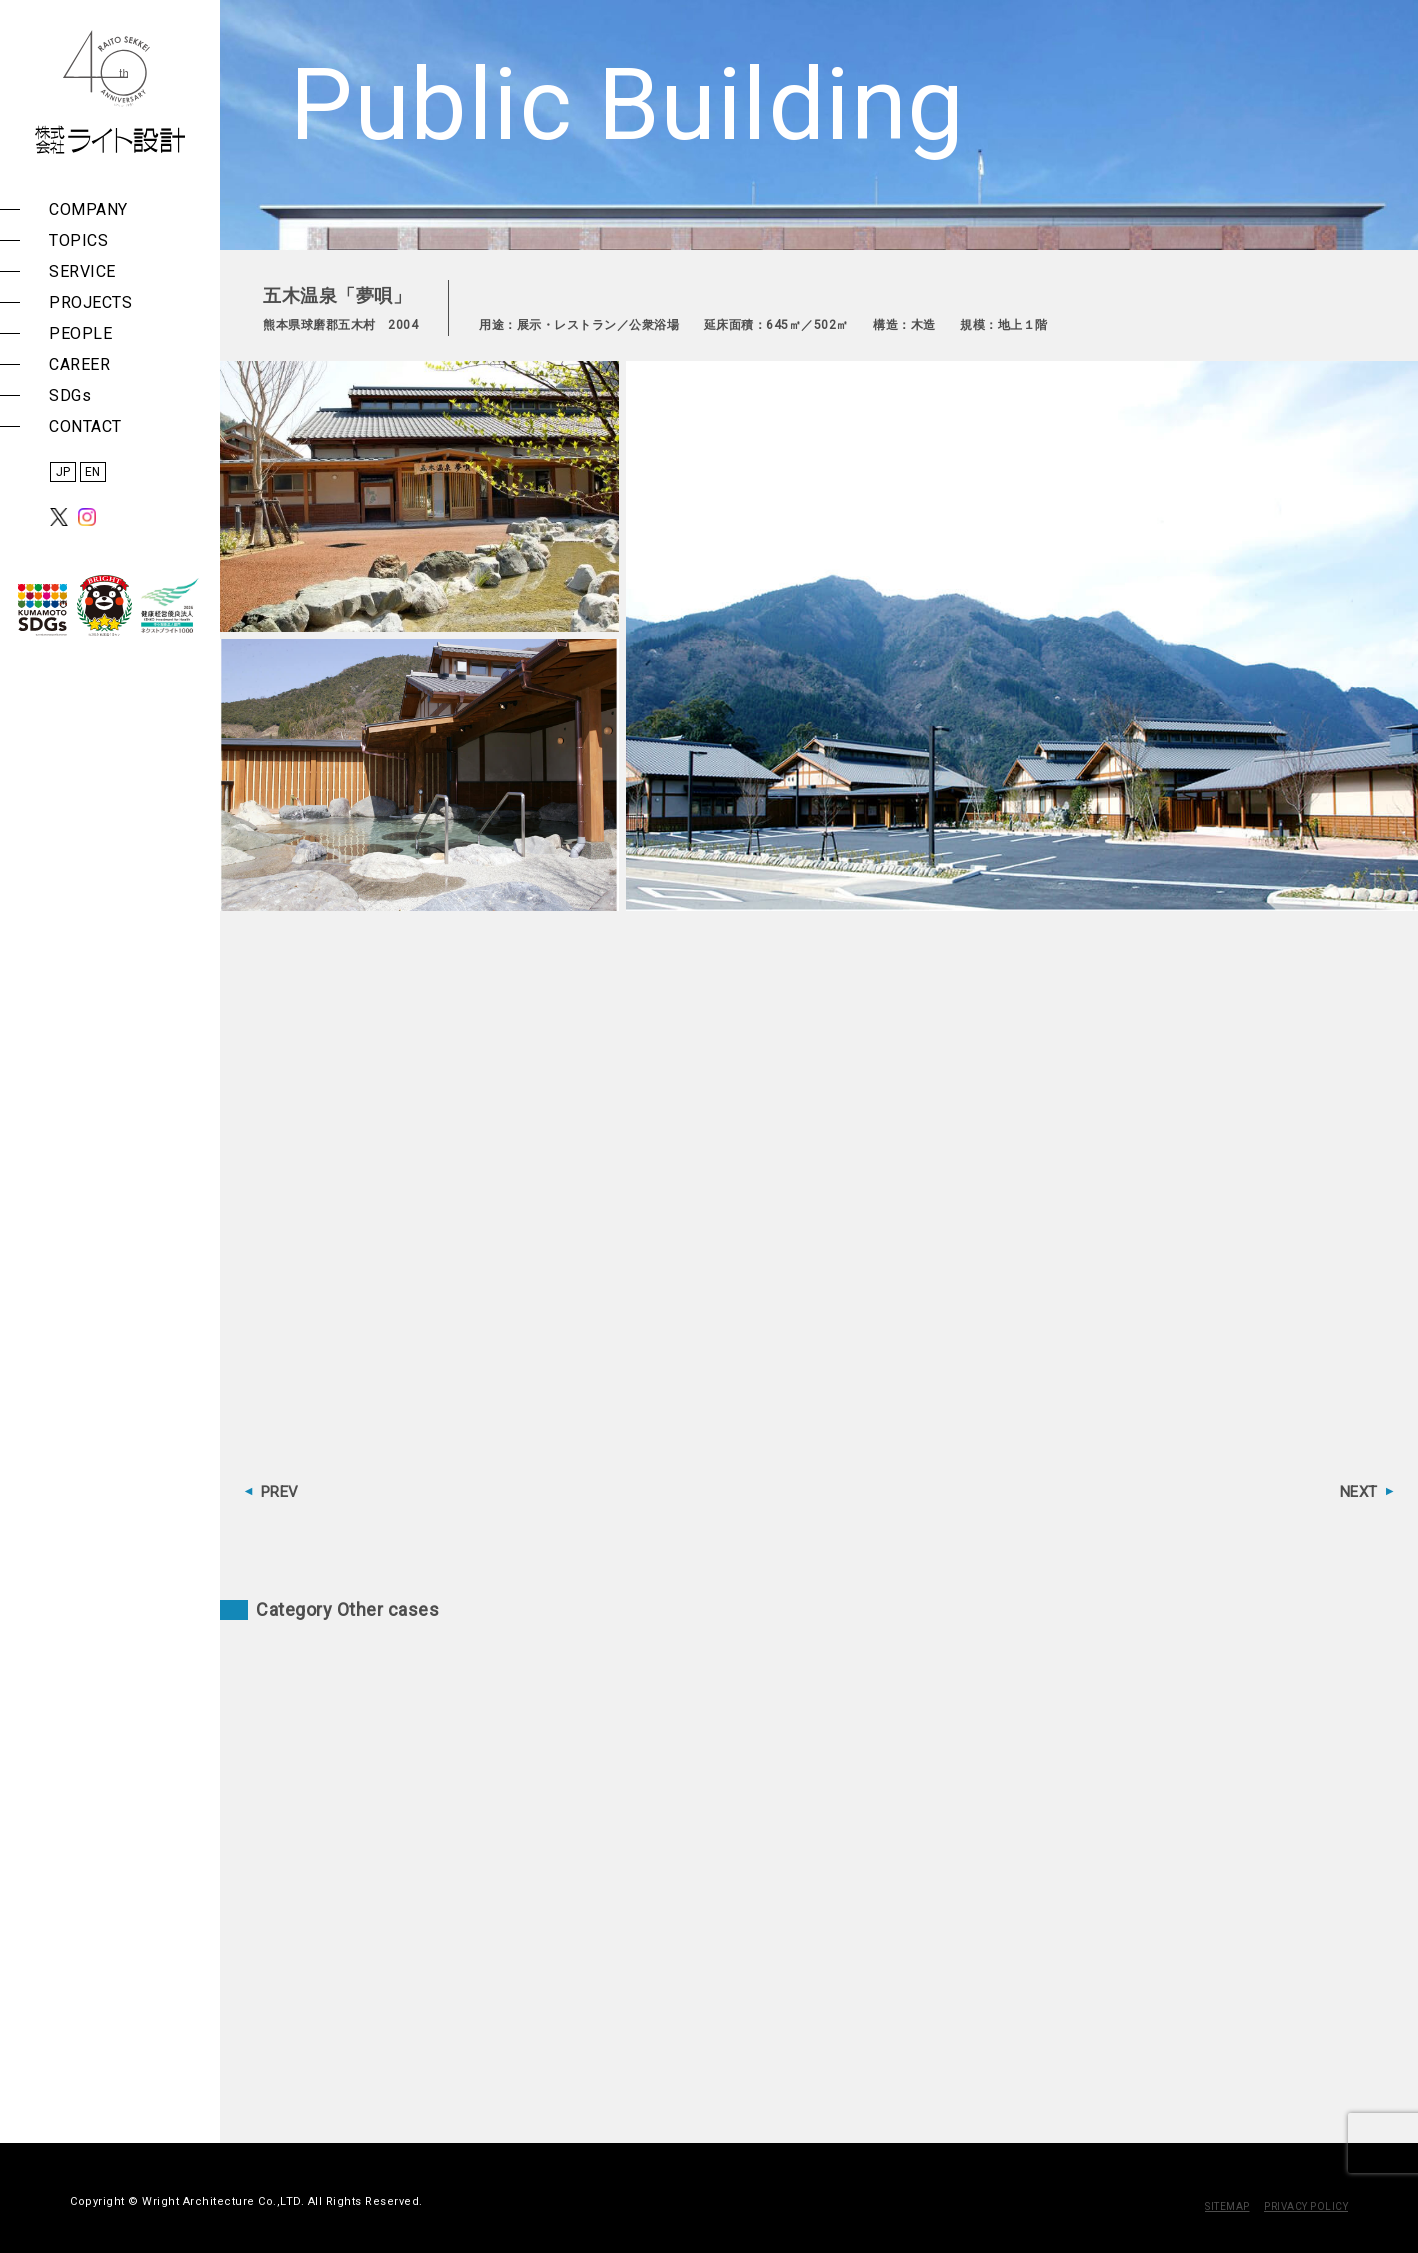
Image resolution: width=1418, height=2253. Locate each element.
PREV (280, 1492)
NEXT (1359, 1492)
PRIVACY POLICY (1306, 2206)
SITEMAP (1227, 2206)
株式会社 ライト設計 (110, 92)
